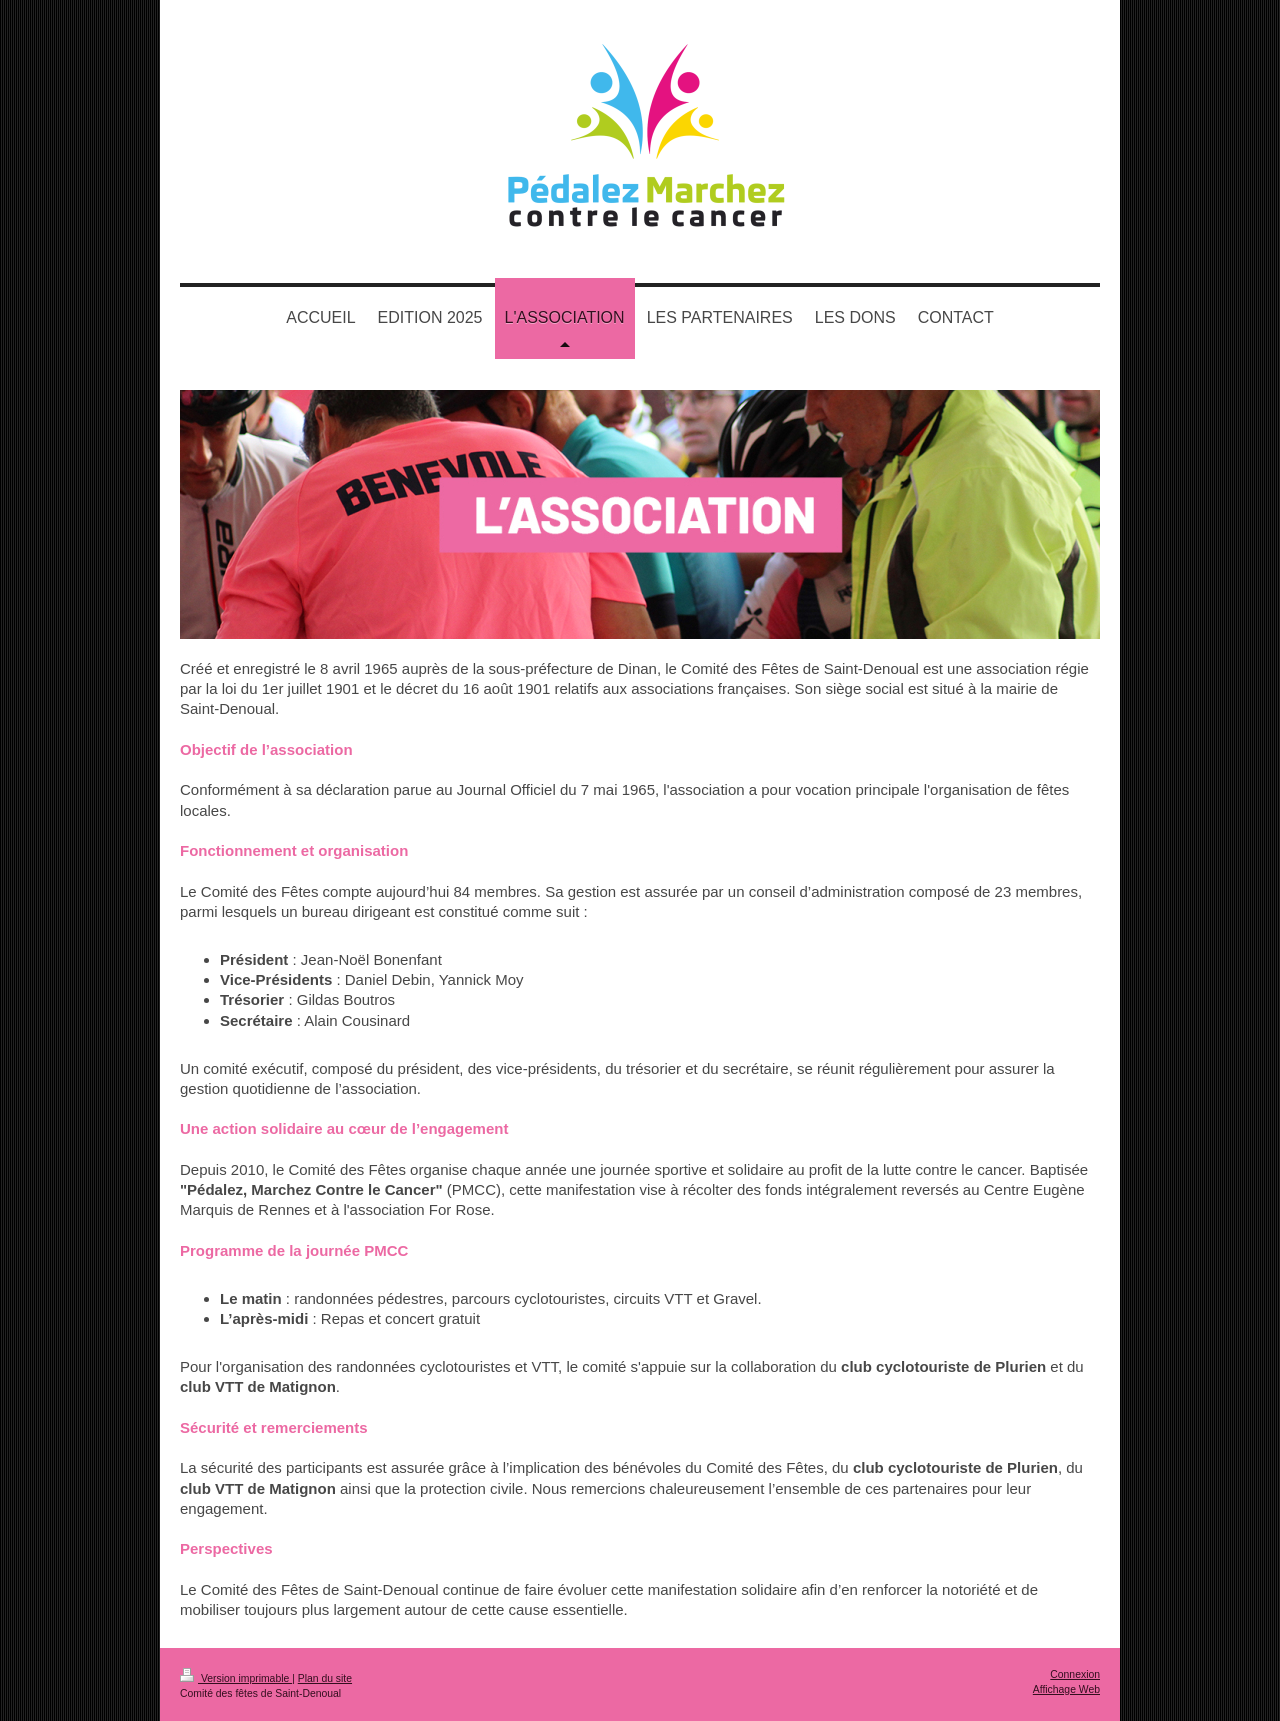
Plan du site (325, 1678)
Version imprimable (236, 1678)
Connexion (1075, 1674)
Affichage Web (1066, 1689)
